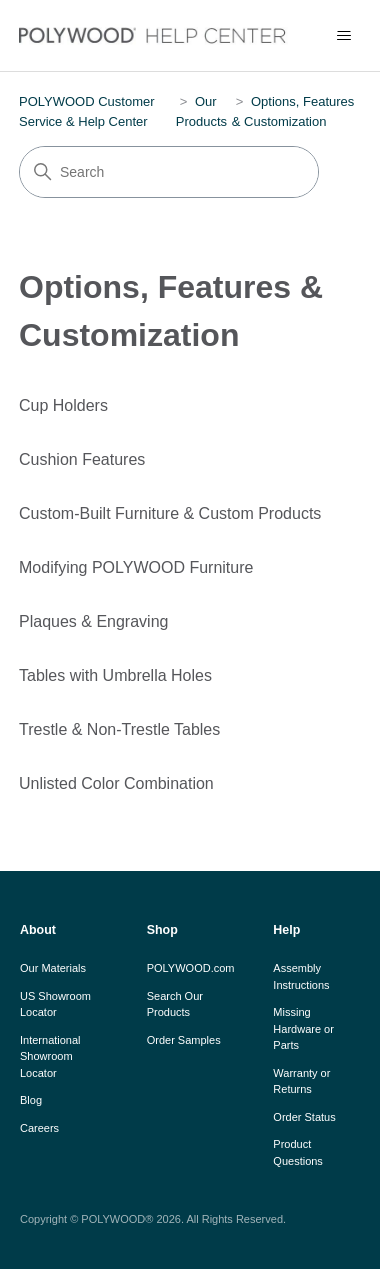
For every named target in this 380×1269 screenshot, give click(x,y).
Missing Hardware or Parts (303, 1028)
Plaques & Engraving (93, 621)
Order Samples (184, 1040)
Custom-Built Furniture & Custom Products (170, 513)
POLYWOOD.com (191, 968)
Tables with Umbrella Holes (115, 675)
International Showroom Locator (50, 1056)
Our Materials (53, 968)
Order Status (304, 1117)
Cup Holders (63, 405)
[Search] (169, 172)
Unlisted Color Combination (116, 783)
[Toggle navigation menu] (344, 36)
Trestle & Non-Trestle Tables (119, 729)
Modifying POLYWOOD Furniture (136, 567)
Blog (31, 1100)
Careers (39, 1128)
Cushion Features (82, 459)
